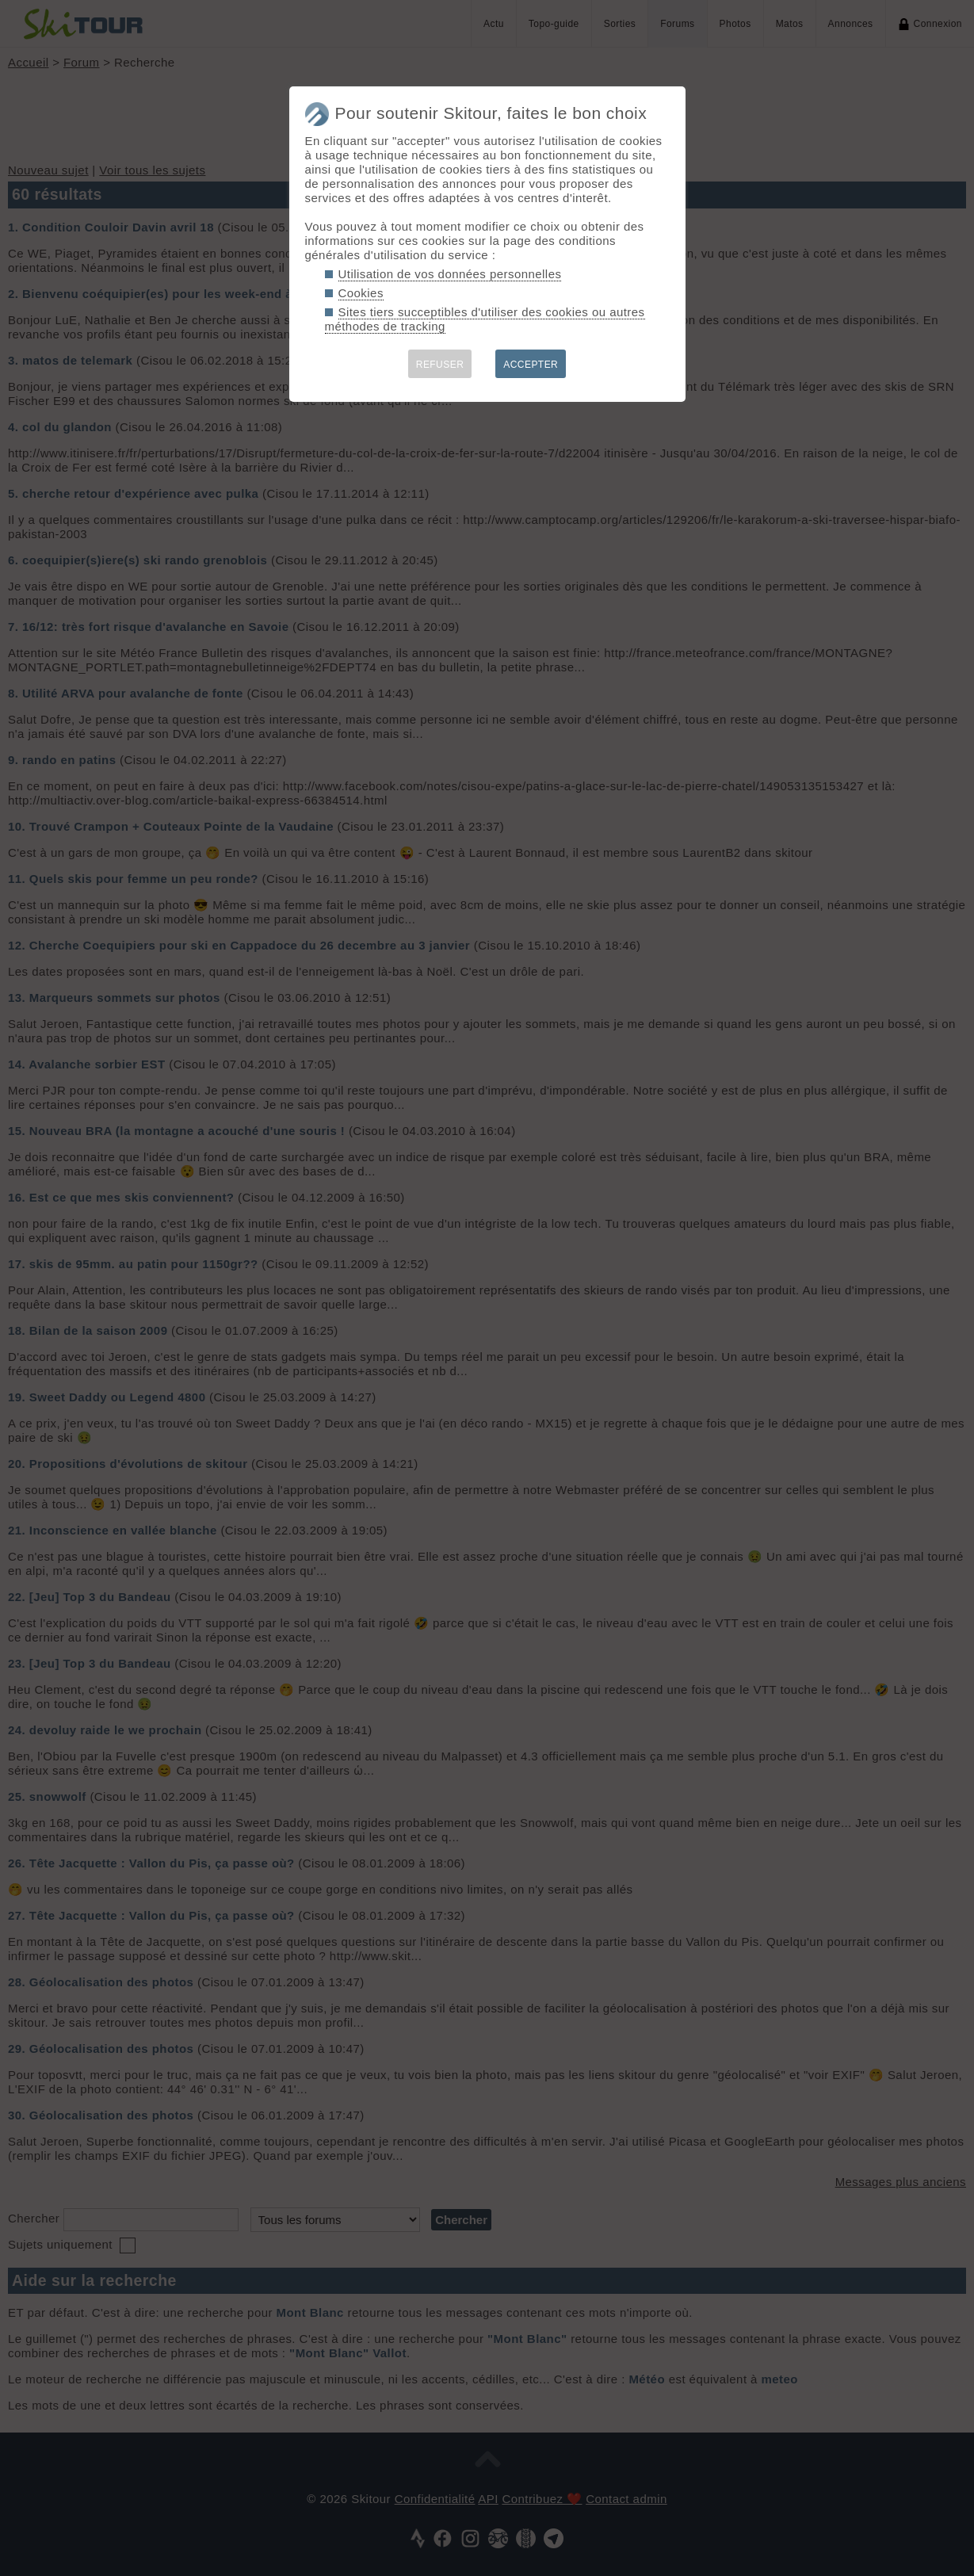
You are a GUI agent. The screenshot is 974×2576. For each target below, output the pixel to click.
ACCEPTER (530, 364)
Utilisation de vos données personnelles (450, 274)
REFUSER (440, 364)
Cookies (361, 293)
